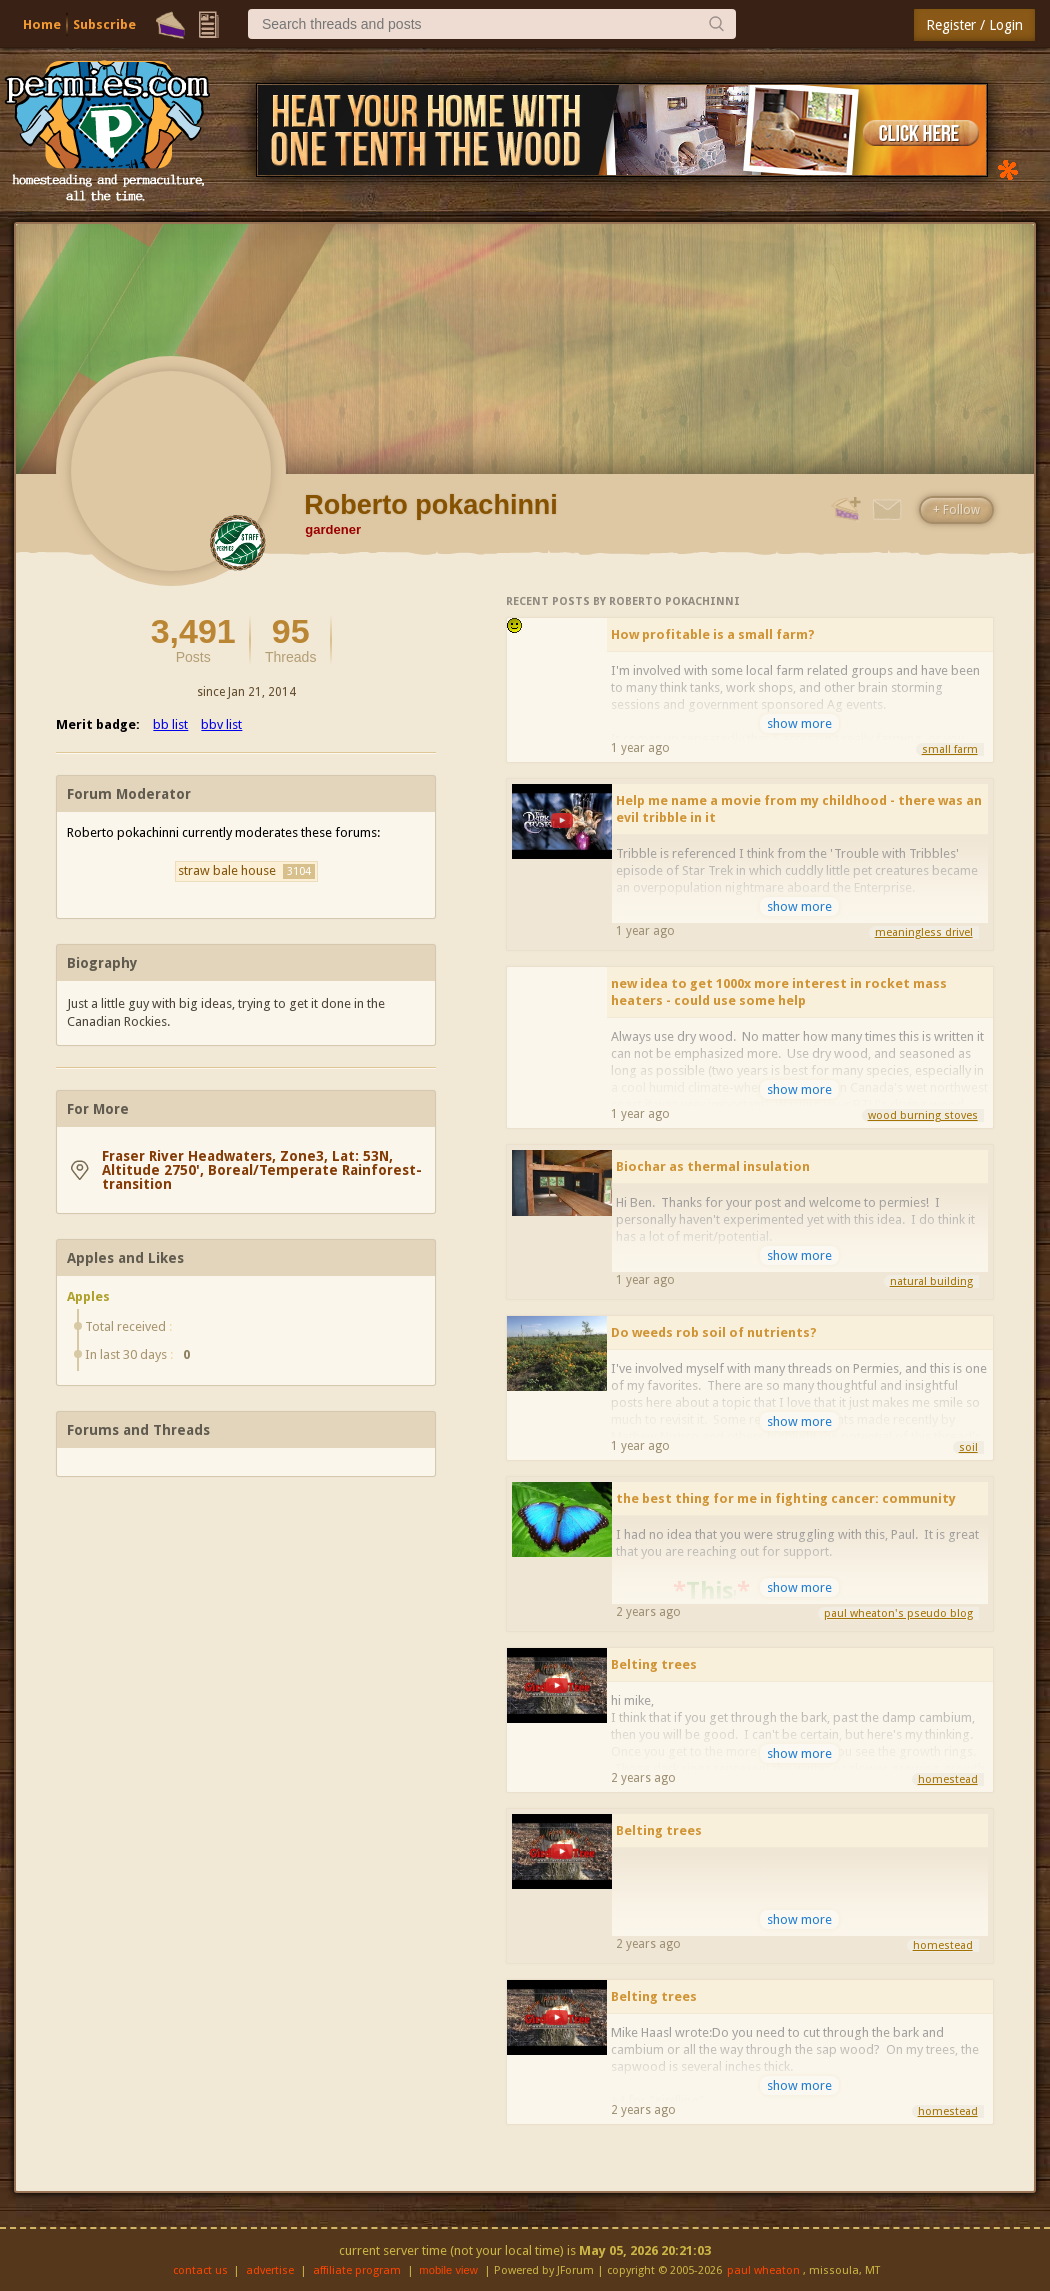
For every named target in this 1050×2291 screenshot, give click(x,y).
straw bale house (246, 871)
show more (799, 723)
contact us (200, 2270)
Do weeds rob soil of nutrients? (714, 1332)
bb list (170, 724)
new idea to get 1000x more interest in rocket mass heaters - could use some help (779, 992)
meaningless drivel (924, 932)
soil (968, 1447)
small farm (950, 749)
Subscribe (104, 24)
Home (42, 24)
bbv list (221, 724)
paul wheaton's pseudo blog (898, 1613)
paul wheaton (763, 2270)
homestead (948, 1779)
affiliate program (357, 2270)
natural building (931, 1281)
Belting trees (654, 1664)
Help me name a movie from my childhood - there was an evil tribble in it (799, 809)
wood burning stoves (923, 1115)
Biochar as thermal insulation (713, 1166)
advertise (270, 2270)
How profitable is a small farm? (713, 634)
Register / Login (974, 25)
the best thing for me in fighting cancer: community (786, 1498)
